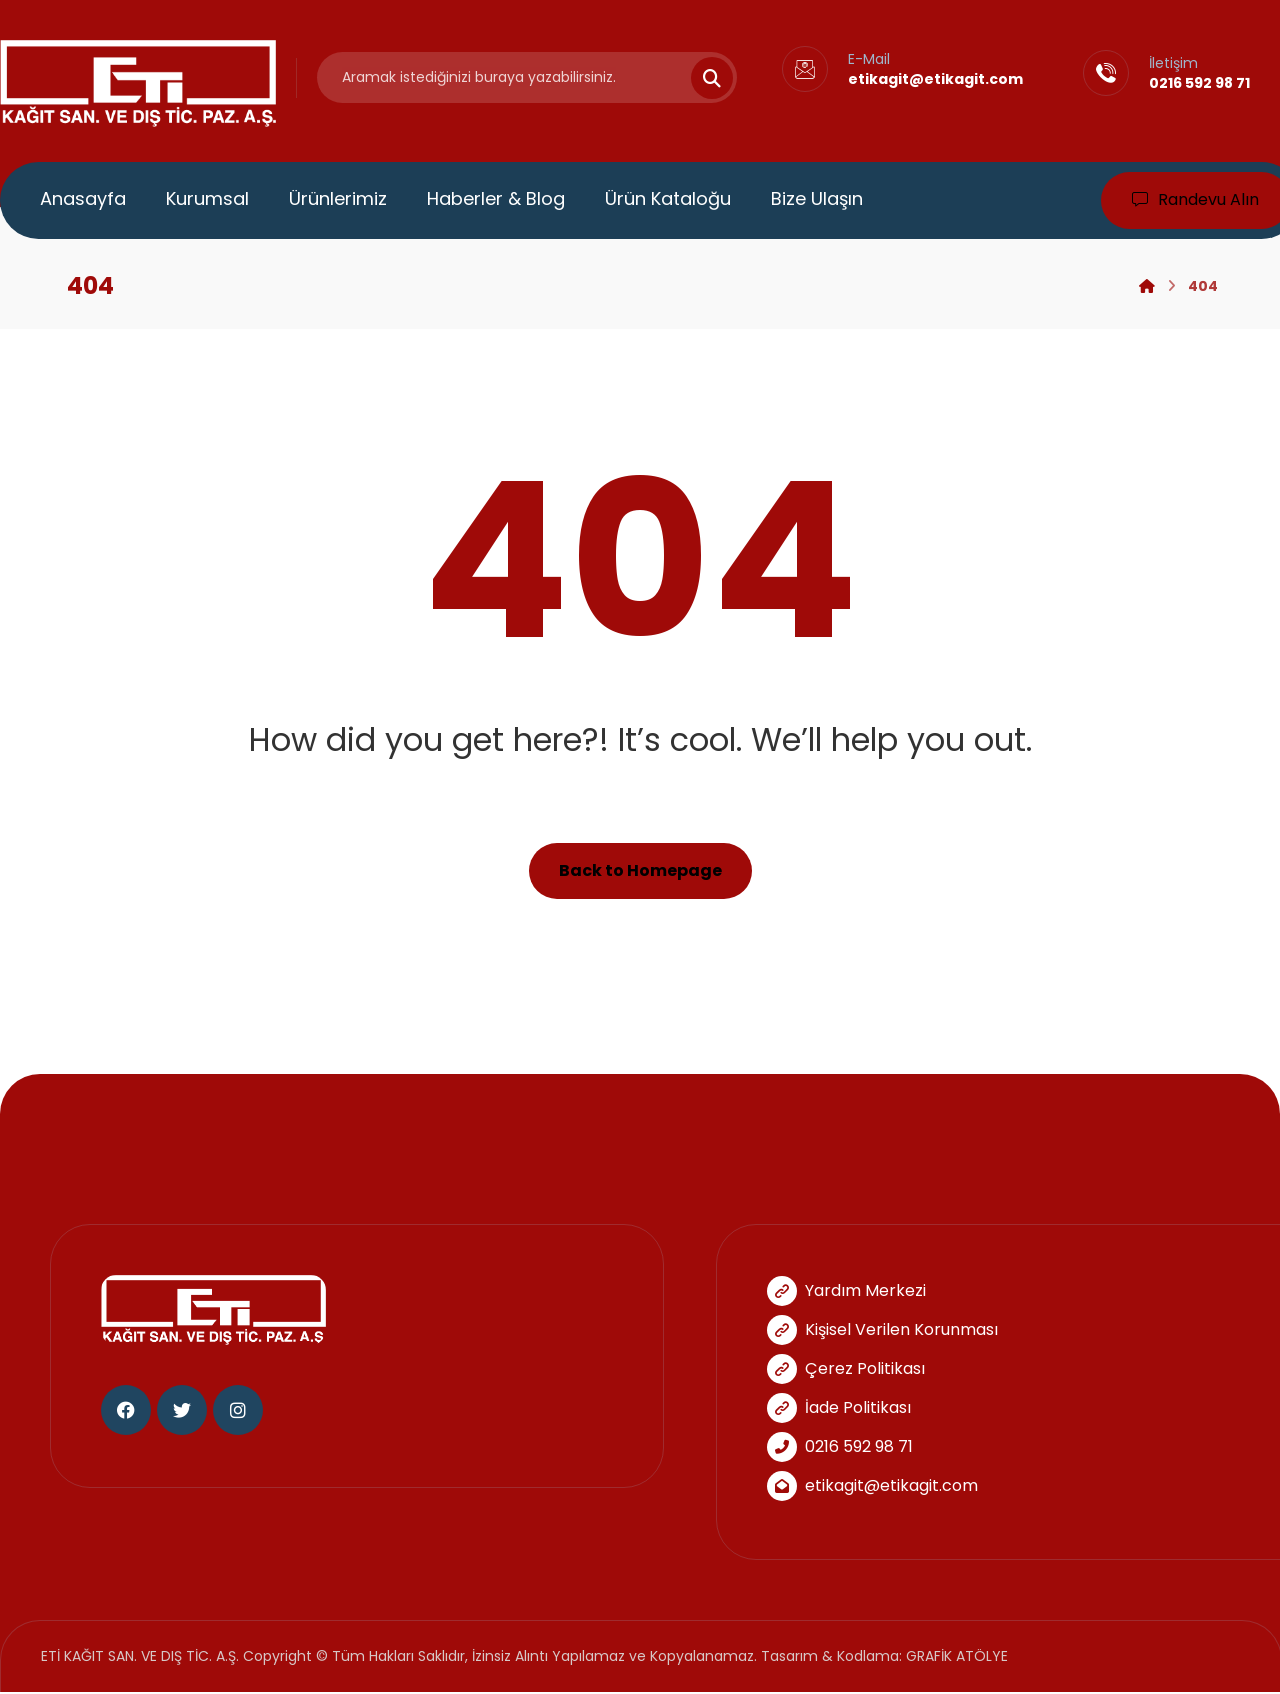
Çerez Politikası (846, 1369)
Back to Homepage (640, 871)
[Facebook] (126, 1412)
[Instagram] (238, 1412)
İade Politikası (839, 1408)
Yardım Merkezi (846, 1291)
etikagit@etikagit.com (872, 1486)
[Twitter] (182, 1412)
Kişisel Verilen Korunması (882, 1330)
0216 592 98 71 (840, 1447)
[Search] (700, 78)
